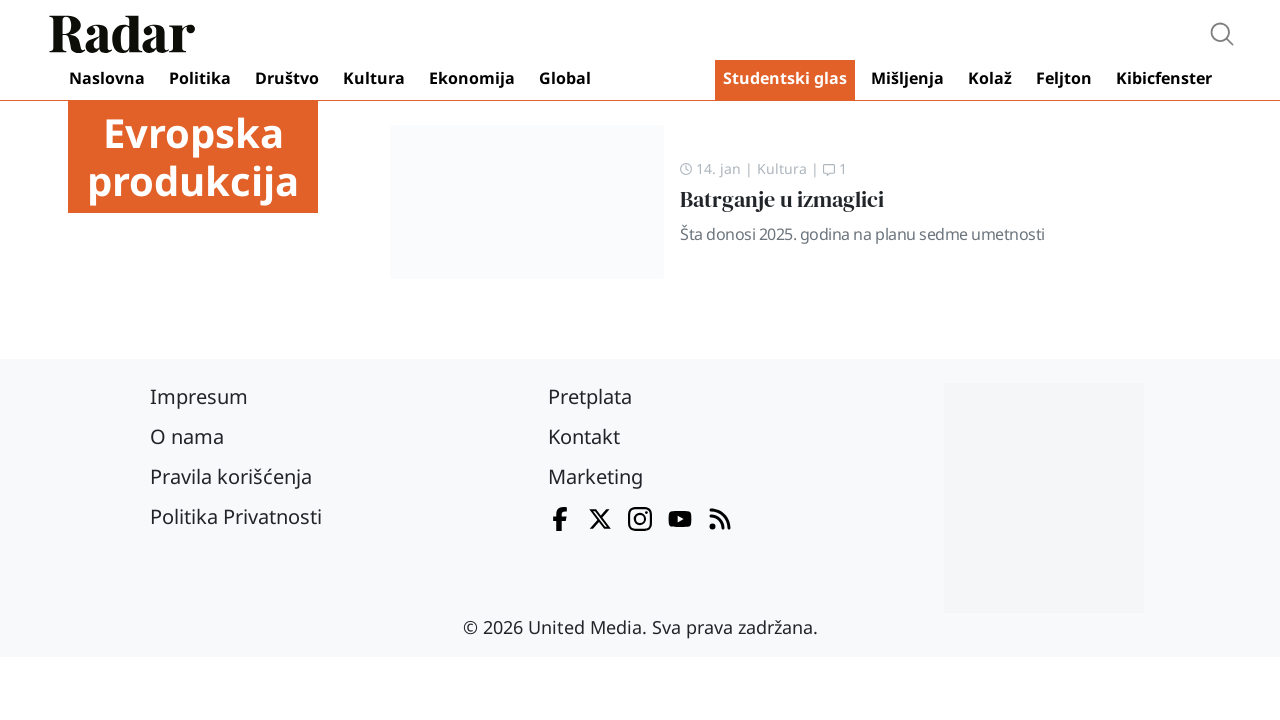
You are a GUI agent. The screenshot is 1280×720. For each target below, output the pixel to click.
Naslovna (107, 78)
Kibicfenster (1164, 78)
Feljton (1064, 78)
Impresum (199, 396)
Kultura (374, 78)
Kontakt (584, 436)
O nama (187, 436)
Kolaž (990, 78)
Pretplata (590, 396)
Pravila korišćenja (231, 476)
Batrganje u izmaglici (782, 199)
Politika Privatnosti (236, 516)
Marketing (595, 476)
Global (565, 78)
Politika (200, 78)
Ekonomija (472, 78)
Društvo (287, 78)
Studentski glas (785, 78)
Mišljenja (907, 78)
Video (657, 80)
